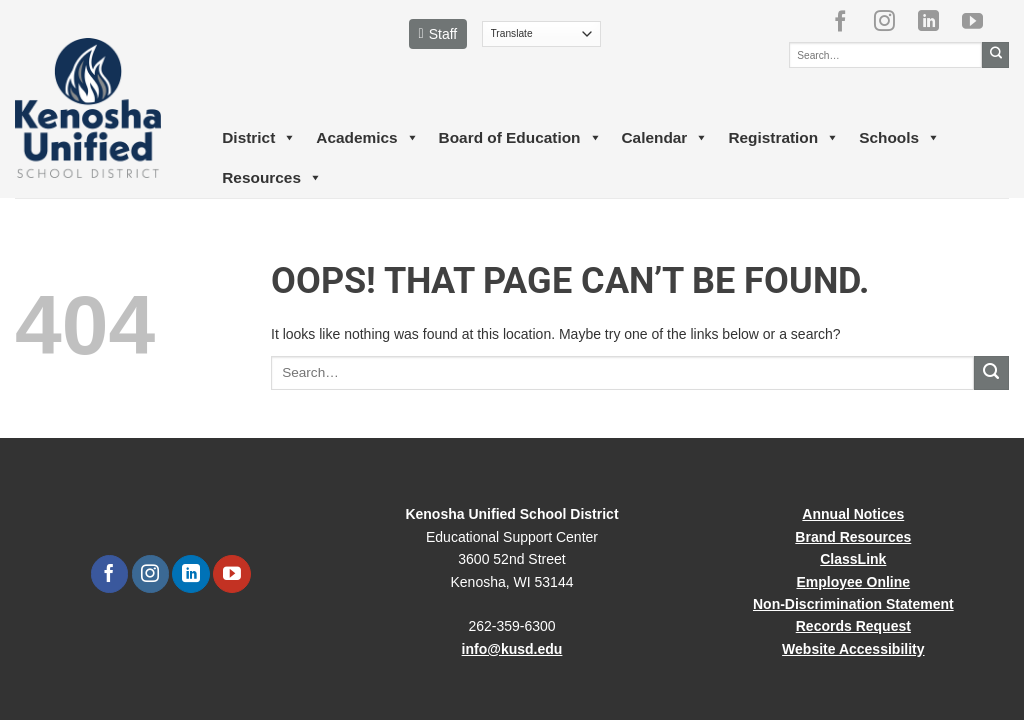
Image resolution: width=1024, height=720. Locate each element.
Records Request (853, 626)
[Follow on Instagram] (892, 21)
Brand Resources (853, 537)
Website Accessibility (853, 649)
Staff (438, 34)
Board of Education (520, 138)
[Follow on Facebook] (848, 21)
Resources (272, 178)
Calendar (665, 138)
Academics (367, 138)
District (259, 138)
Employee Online (854, 582)
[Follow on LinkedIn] (936, 21)
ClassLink (853, 559)
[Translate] (541, 34)
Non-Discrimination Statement (853, 604)
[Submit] (995, 55)
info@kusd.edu (512, 649)
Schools (899, 138)
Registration (783, 138)
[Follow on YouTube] (980, 21)
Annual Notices (853, 514)
